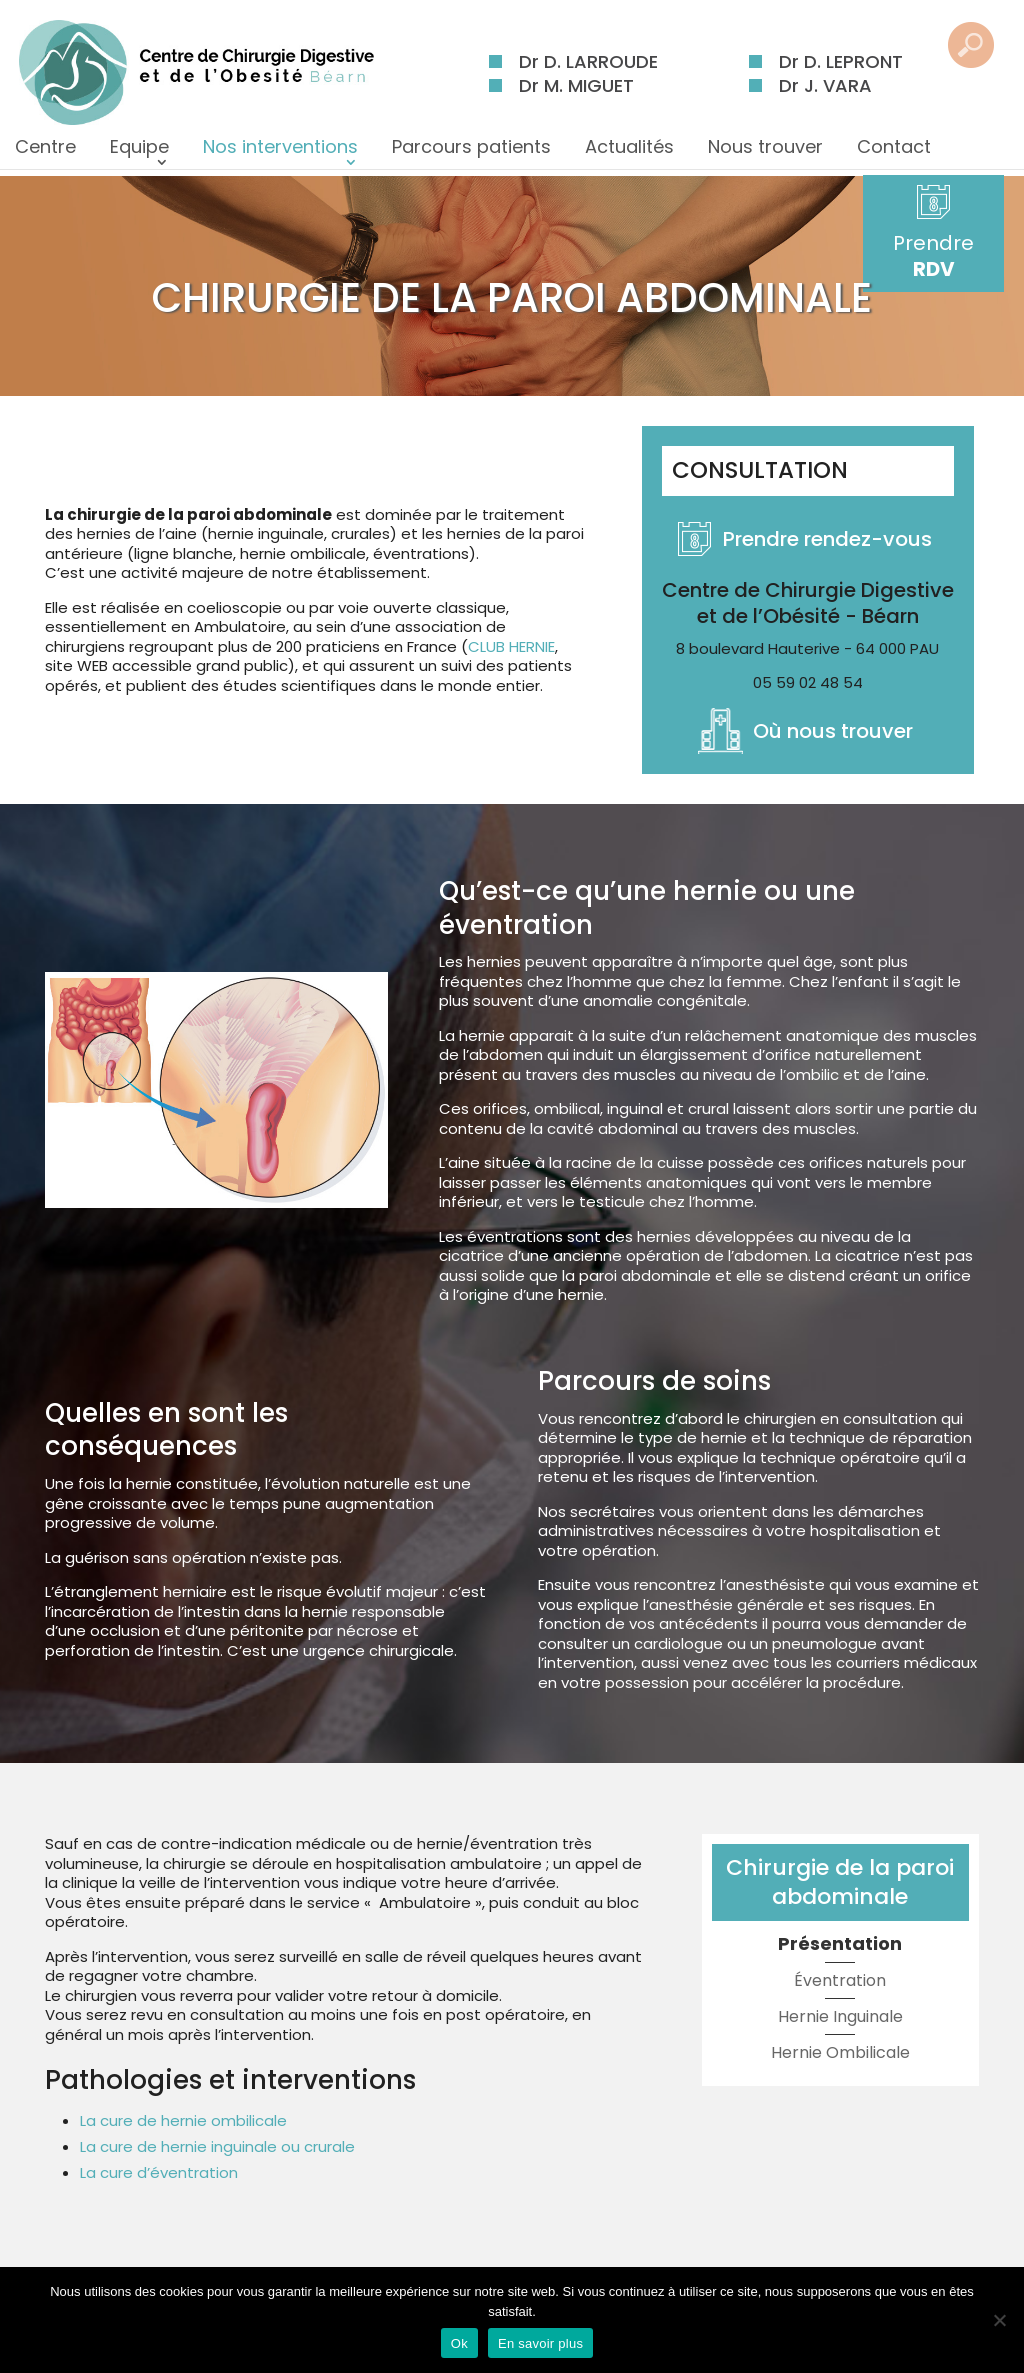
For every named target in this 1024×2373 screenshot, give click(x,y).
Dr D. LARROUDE (588, 61)
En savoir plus (540, 2343)
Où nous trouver (833, 731)
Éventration (840, 1980)
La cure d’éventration (159, 2172)
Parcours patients (471, 153)
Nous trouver (765, 153)
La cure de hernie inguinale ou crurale (217, 2146)
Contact (894, 153)
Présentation (840, 1943)
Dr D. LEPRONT (841, 61)
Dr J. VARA (825, 85)
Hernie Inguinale (840, 2016)
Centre (45, 153)
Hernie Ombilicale (840, 2052)
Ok (459, 2343)
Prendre (949, 256)
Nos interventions (280, 153)
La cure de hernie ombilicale (183, 2120)
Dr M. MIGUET (576, 85)
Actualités (629, 153)
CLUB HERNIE (511, 646)
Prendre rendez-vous (827, 539)
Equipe (139, 153)
